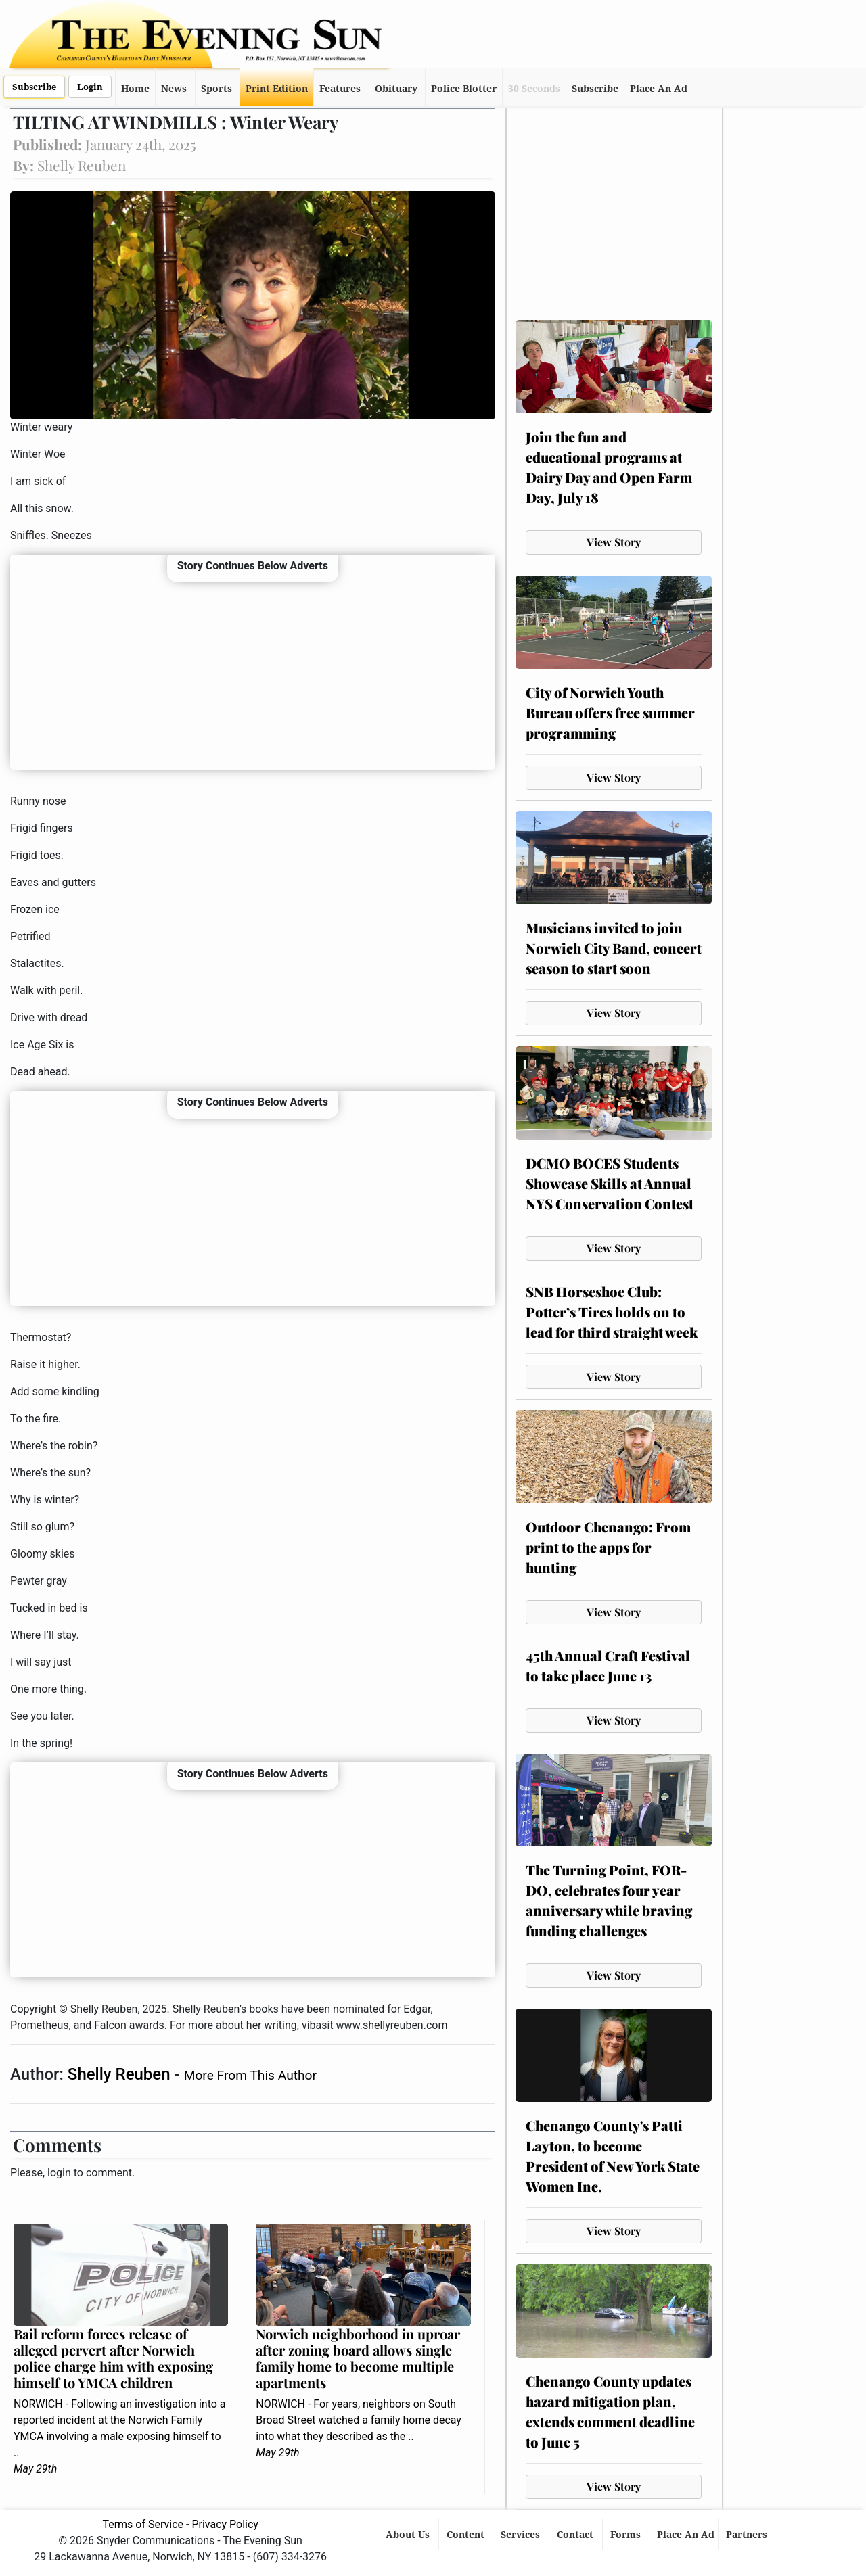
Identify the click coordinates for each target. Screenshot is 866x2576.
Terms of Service (142, 2524)
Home (135, 88)
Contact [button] (576, 2534)
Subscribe (34, 87)
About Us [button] (409, 2534)
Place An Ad (658, 88)
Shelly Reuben (121, 2074)
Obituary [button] (396, 88)
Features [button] (340, 88)
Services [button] (522, 2534)
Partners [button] (748, 2534)
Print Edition (277, 88)
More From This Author (250, 2075)
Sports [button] (216, 88)
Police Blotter (464, 88)
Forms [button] (626, 2534)
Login (90, 87)
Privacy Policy (224, 2524)
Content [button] (467, 2534)
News (174, 88)
